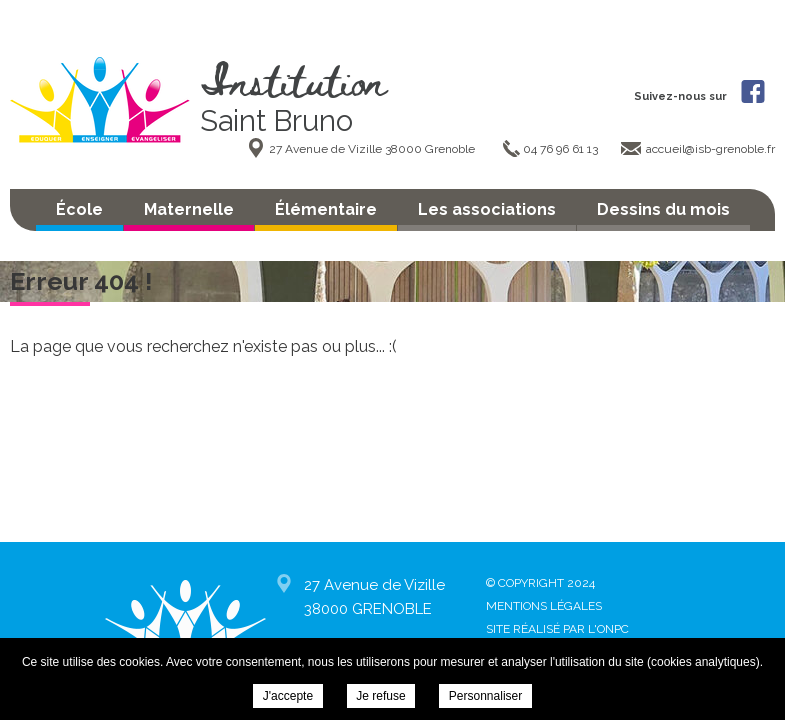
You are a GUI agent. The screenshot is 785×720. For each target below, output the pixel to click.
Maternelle (189, 209)
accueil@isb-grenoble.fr (710, 149)
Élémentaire (326, 209)
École (79, 209)
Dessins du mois (663, 209)
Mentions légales (544, 606)
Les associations (487, 209)
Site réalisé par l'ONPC (557, 629)
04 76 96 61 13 (562, 149)
